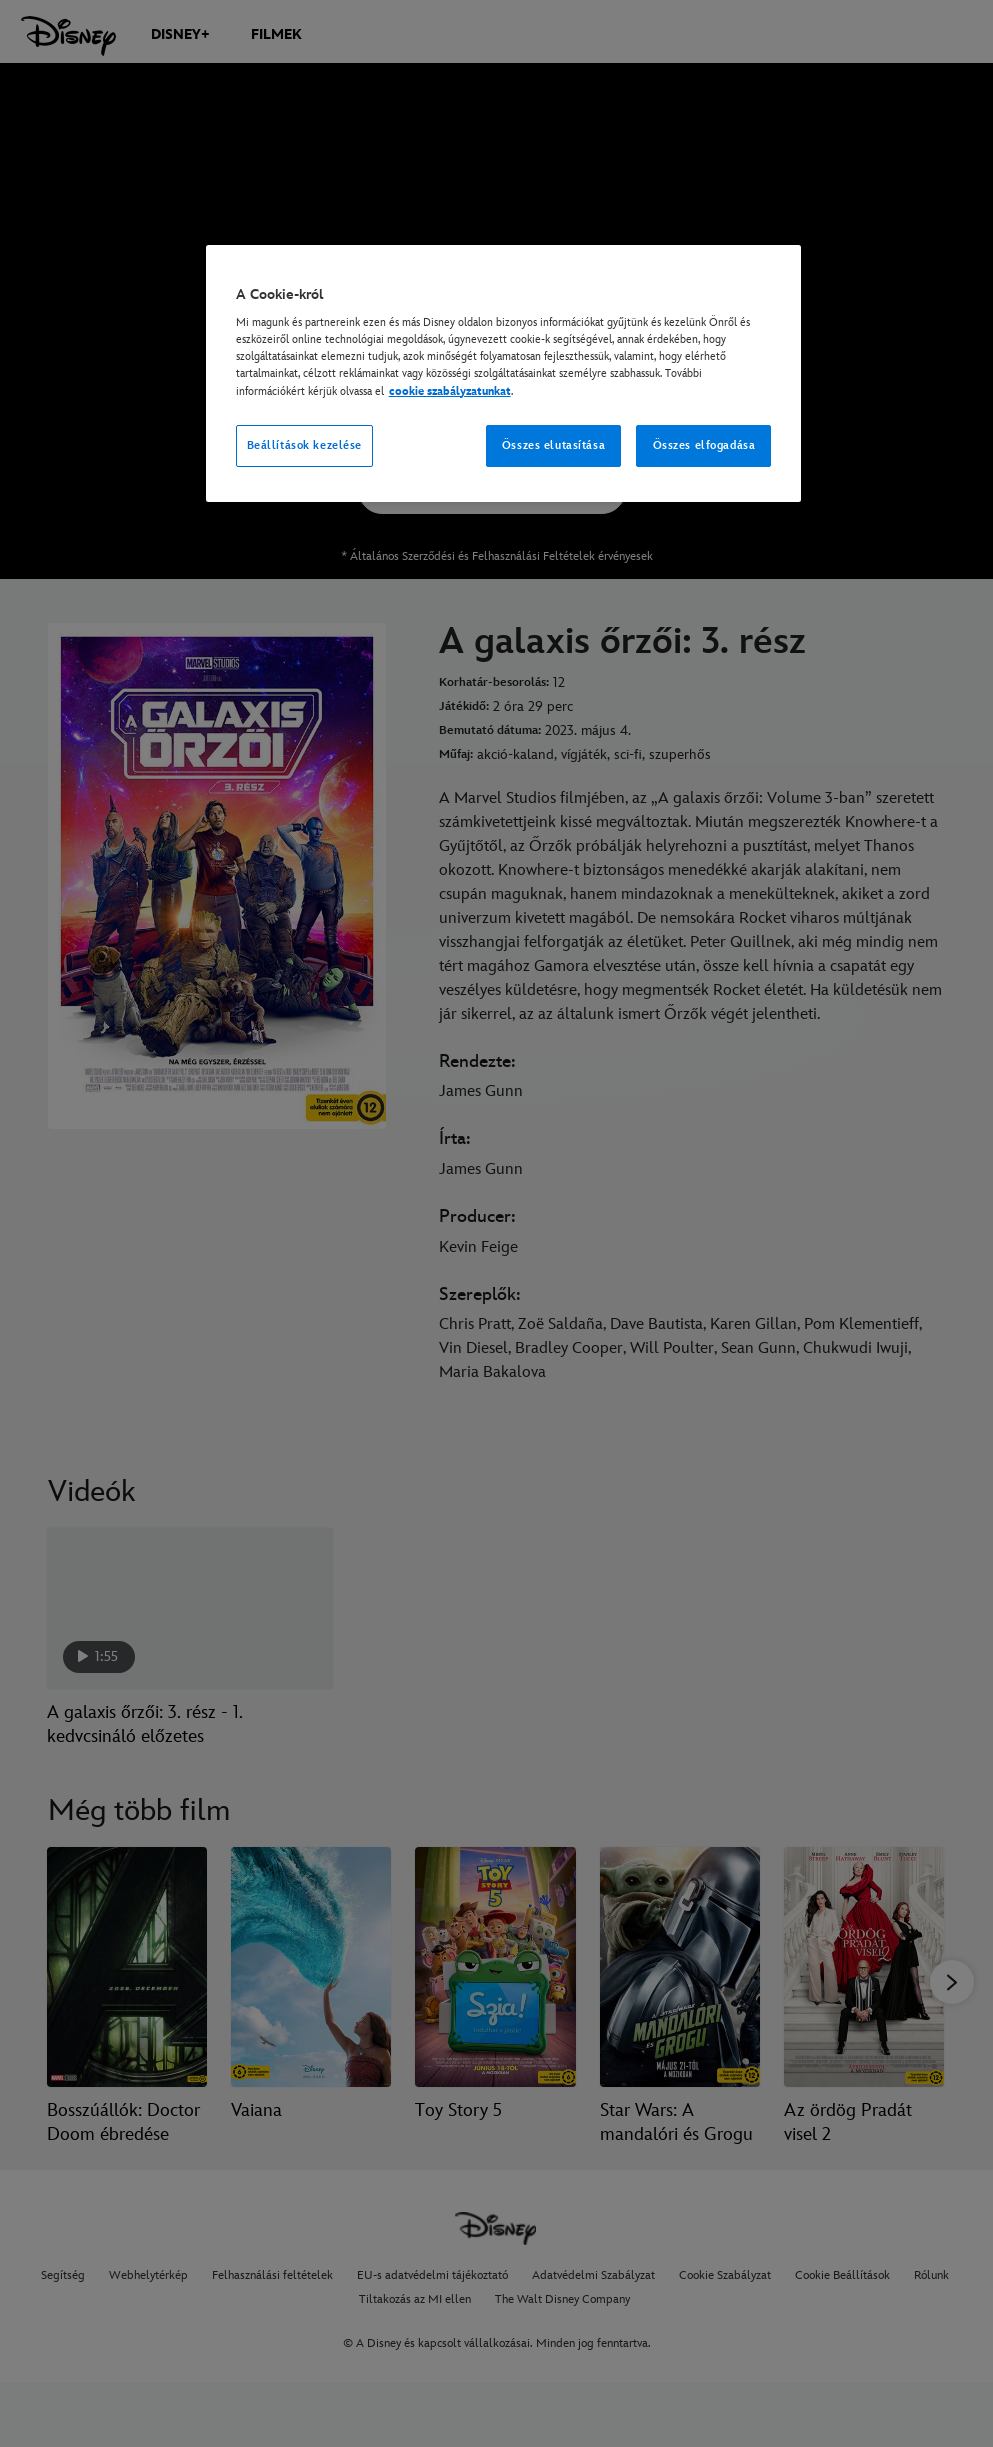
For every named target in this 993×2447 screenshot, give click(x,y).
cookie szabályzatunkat (450, 391)
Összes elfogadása (704, 445)
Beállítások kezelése (304, 445)
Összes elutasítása (553, 445)
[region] (504, 373)
